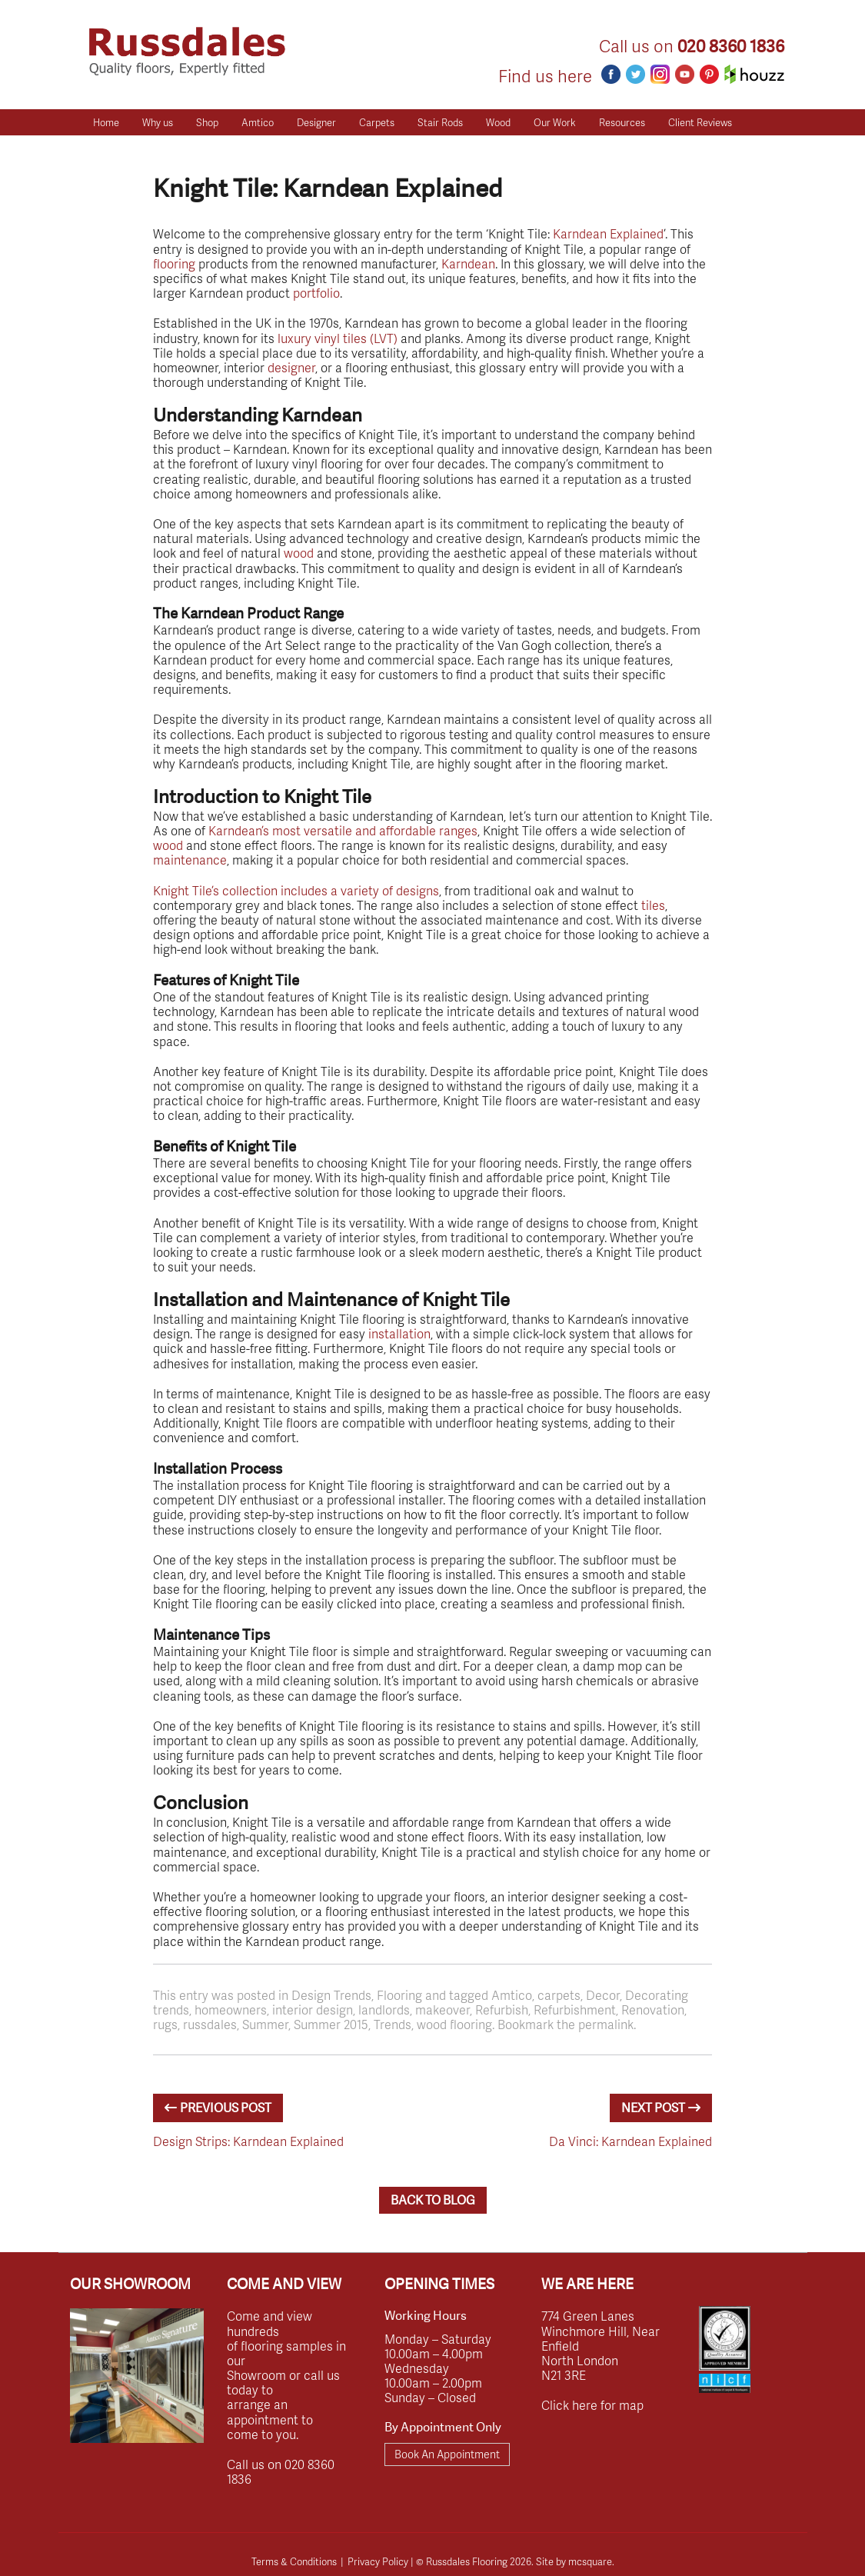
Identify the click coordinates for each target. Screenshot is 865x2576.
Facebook (610, 74)
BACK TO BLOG (433, 2200)
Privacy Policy (378, 2561)
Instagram (660, 74)
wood (299, 553)
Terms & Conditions (294, 2561)
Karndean (468, 263)
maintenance (190, 859)
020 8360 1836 (730, 46)
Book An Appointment (447, 2454)
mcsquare (590, 2561)
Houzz (754, 74)
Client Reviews (700, 122)
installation (399, 1333)
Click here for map (592, 2405)
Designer (316, 122)
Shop (207, 122)
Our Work (555, 122)
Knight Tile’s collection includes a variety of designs (296, 890)
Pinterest (709, 74)
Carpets (376, 122)
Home (106, 122)
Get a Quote (120, 148)
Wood (498, 122)
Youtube (684, 74)
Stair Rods (440, 122)
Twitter (635, 74)
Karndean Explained (608, 233)
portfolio (316, 293)
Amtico (257, 122)
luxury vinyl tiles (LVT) (338, 338)
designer (291, 367)
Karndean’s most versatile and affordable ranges (342, 830)
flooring (174, 263)
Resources (622, 122)
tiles (653, 905)
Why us (157, 122)
